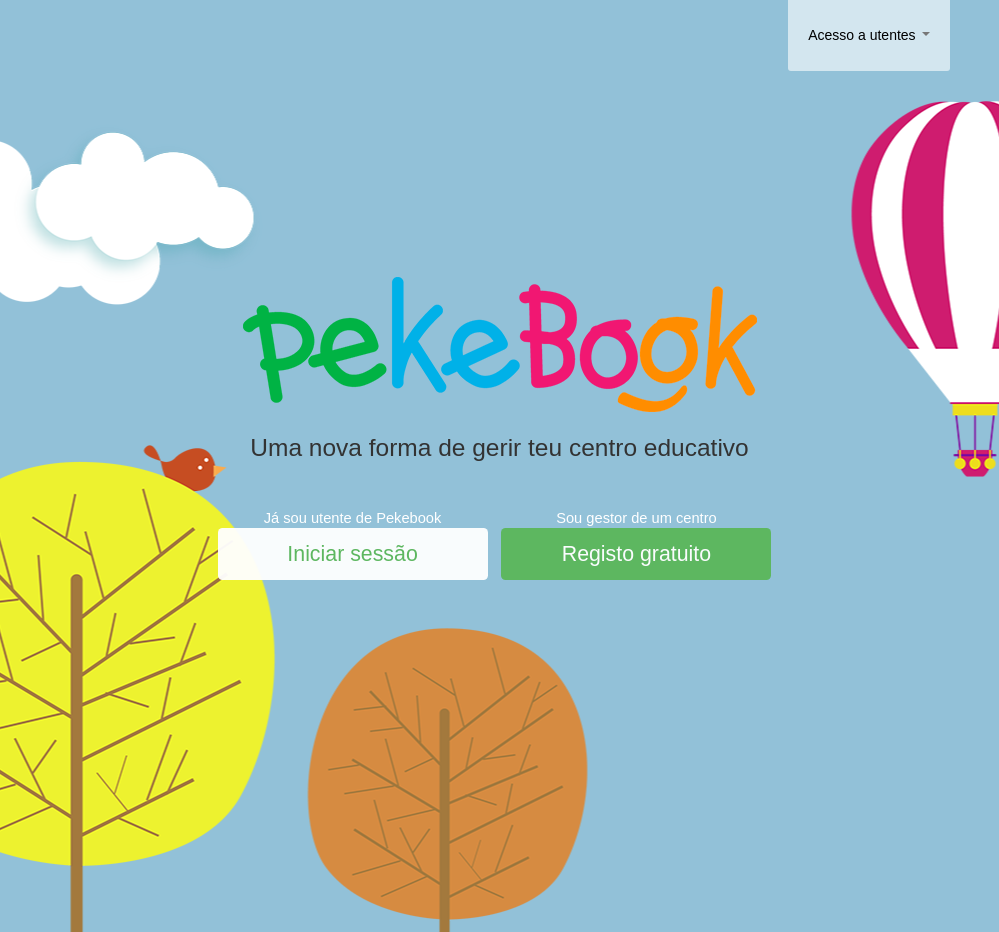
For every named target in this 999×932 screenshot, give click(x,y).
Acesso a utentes (868, 35)
